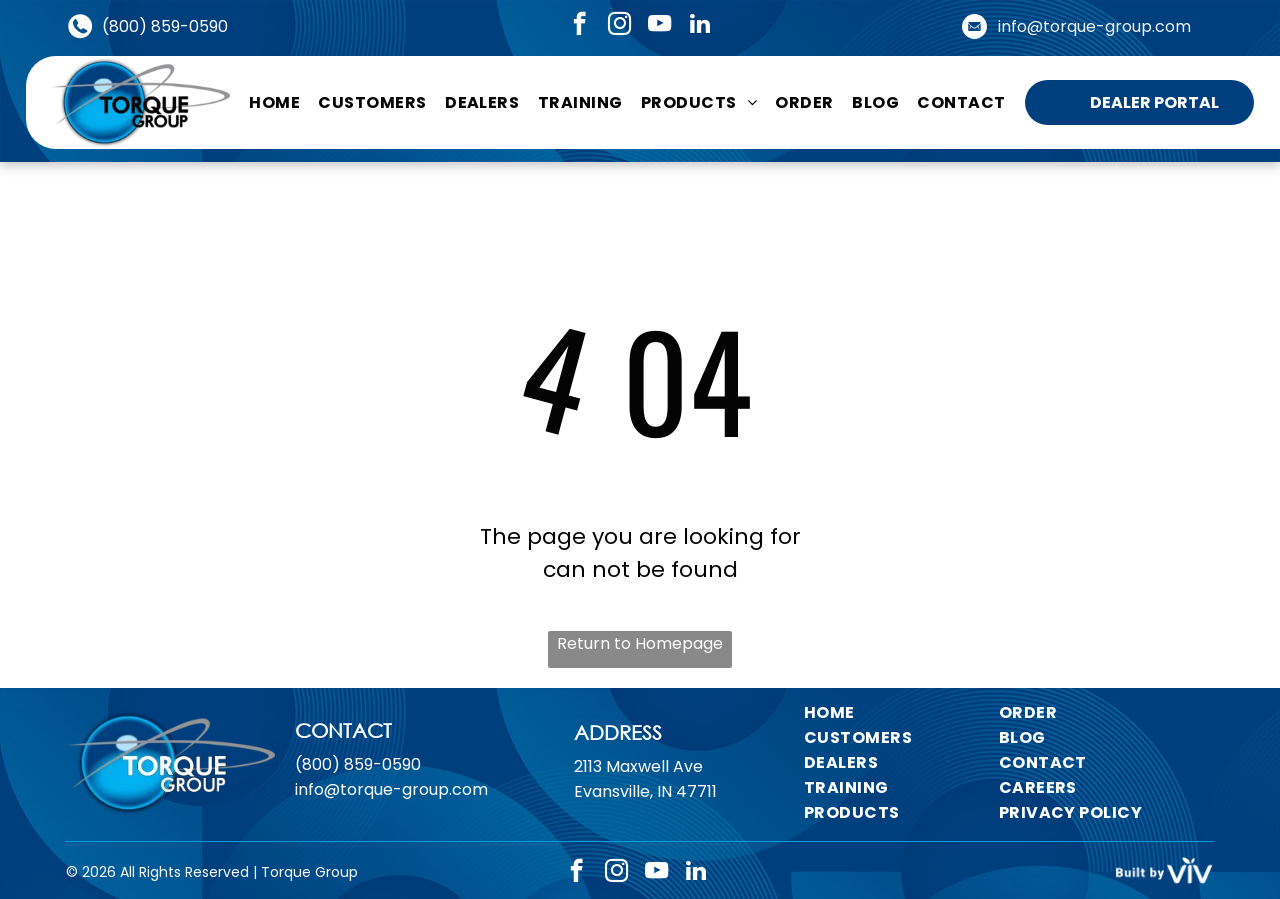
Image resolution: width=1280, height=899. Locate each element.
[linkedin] (699, 26)
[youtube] (659, 26)
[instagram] (619, 26)
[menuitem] (274, 102)
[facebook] (579, 26)
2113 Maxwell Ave (638, 766)
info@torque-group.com (1094, 26)
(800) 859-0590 (165, 26)
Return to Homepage (640, 643)
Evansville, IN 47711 (645, 791)
